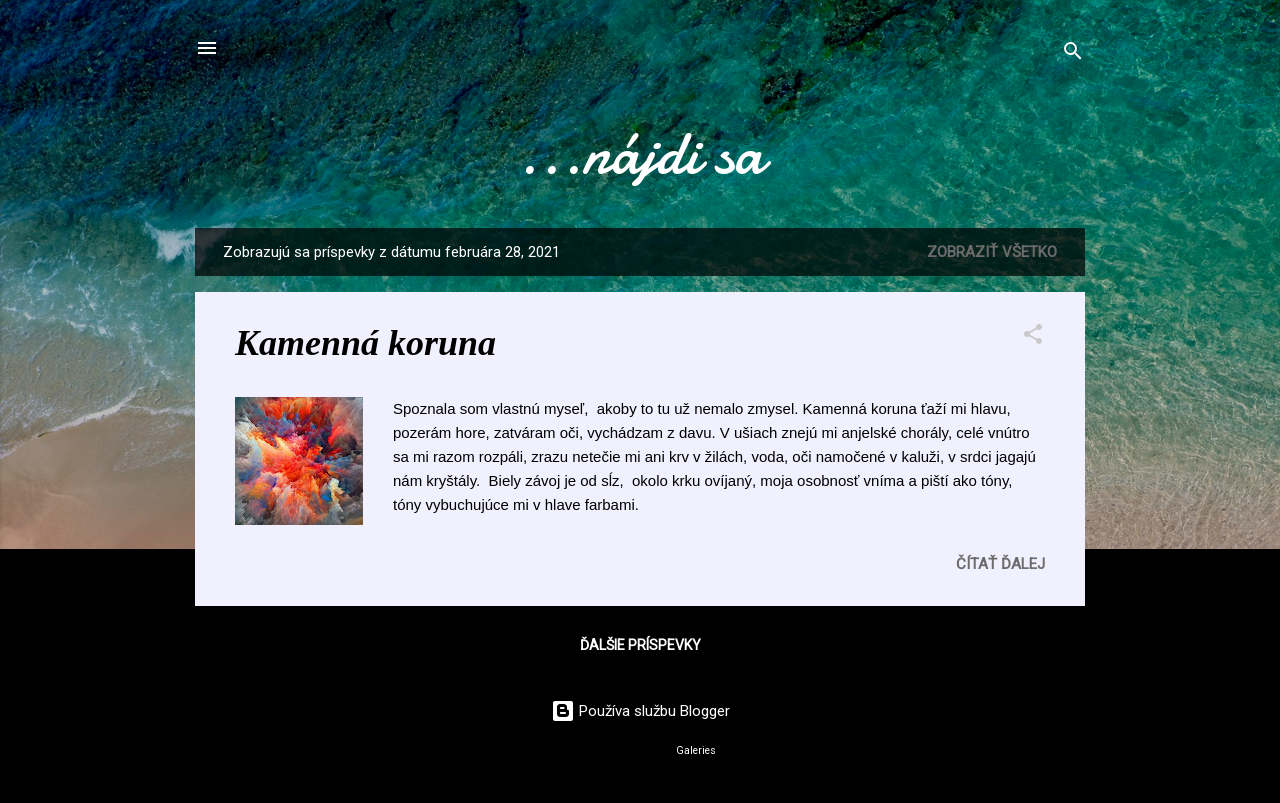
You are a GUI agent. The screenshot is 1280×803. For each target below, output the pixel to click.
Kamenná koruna (365, 343)
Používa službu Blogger (640, 711)
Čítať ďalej (1000, 564)
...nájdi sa (640, 153)
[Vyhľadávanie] (1073, 54)
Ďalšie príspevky (640, 645)
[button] (1033, 337)
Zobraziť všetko (992, 252)
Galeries (696, 750)
